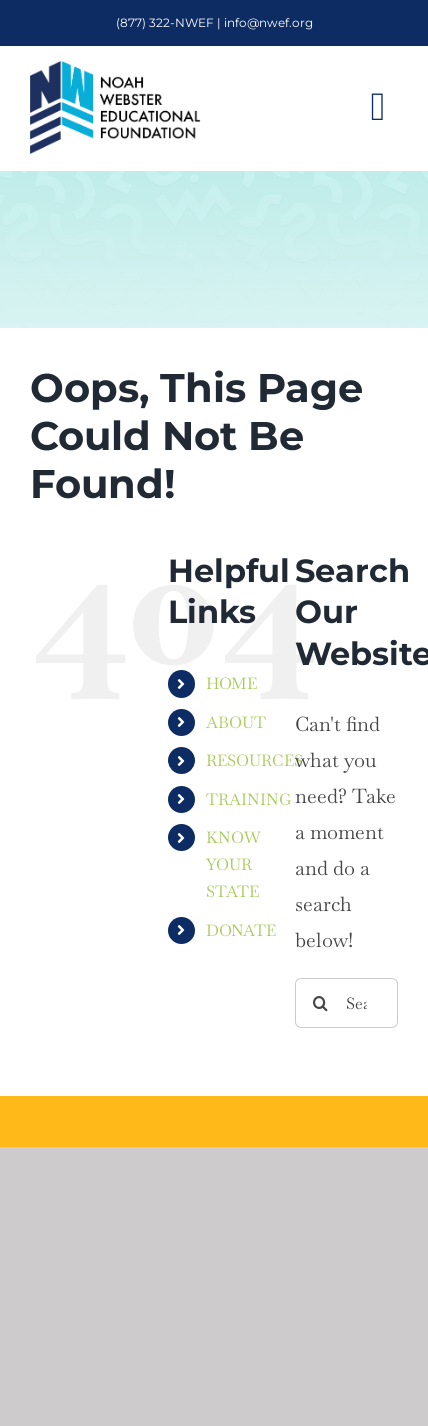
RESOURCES (254, 760)
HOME (231, 683)
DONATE (241, 930)
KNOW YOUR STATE (233, 864)
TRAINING (249, 799)
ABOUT (236, 722)
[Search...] (346, 1003)
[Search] (320, 1003)
